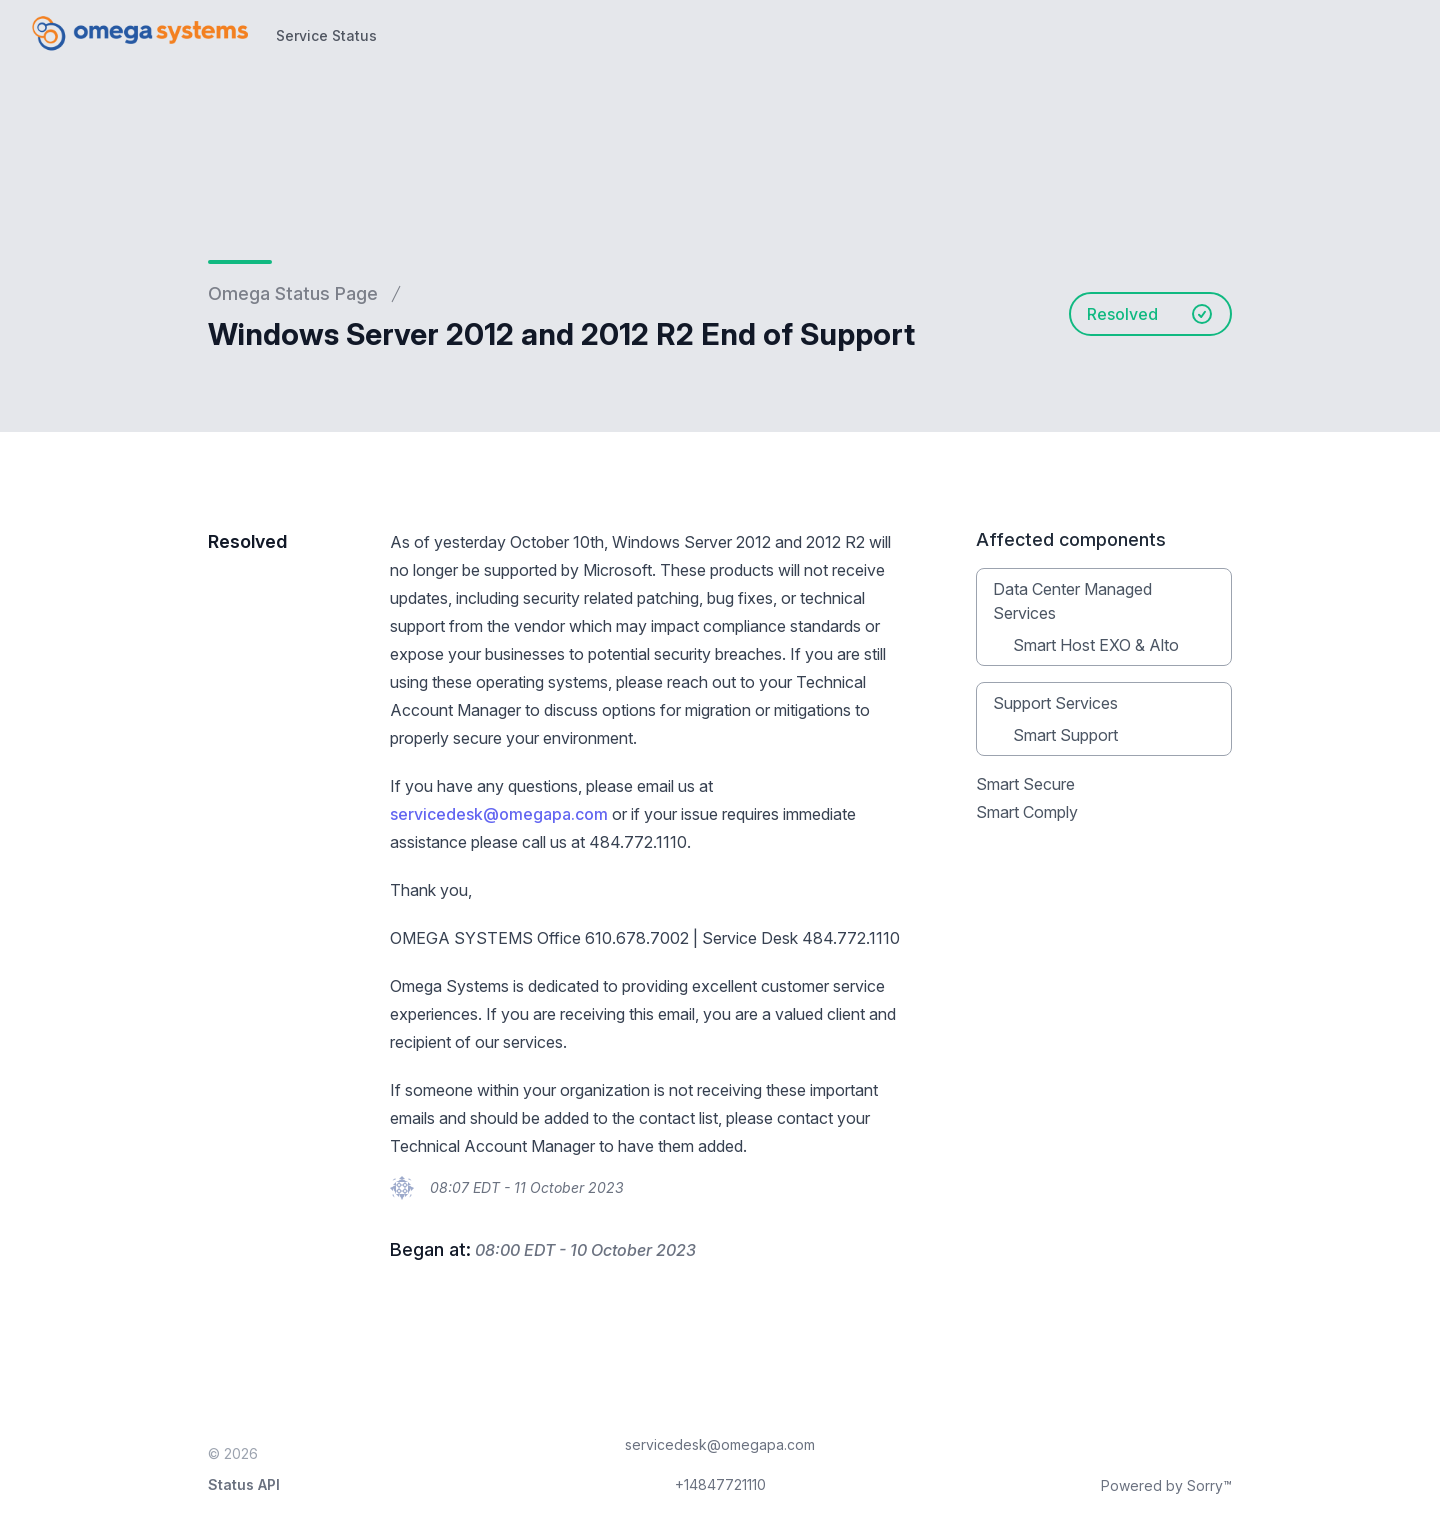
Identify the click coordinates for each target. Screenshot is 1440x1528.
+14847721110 (720, 1484)
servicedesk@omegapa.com (499, 814)
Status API (244, 1484)
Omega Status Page (293, 293)
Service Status (326, 35)
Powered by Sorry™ (1166, 1485)
